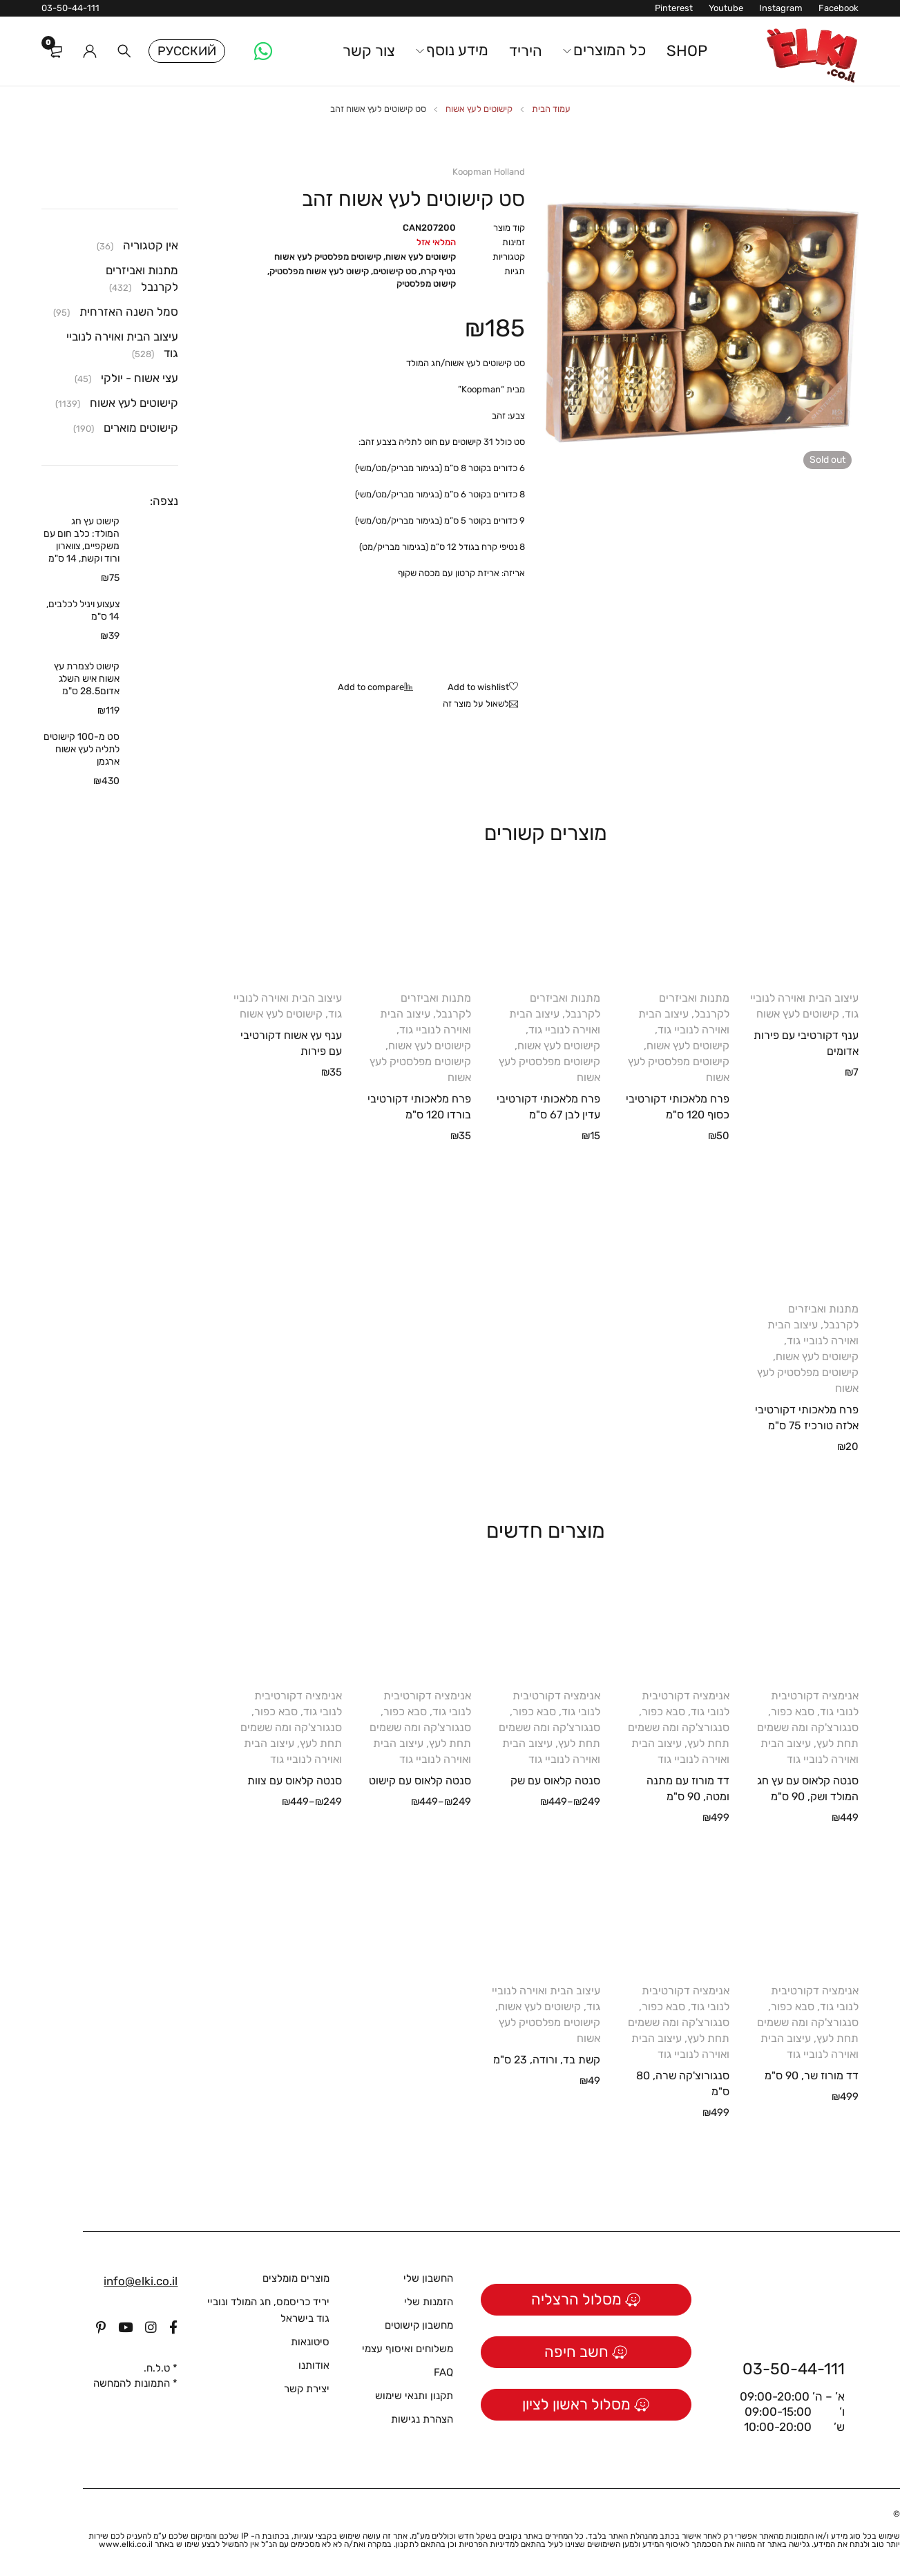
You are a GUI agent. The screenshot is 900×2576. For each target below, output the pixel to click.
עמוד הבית (551, 109)
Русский (186, 51)
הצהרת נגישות (422, 2419)
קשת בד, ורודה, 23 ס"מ (546, 2059)
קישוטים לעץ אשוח (479, 109)
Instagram (781, 8)
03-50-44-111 (70, 8)
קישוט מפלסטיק (426, 283)
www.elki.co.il (126, 2544)
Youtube (726, 8)
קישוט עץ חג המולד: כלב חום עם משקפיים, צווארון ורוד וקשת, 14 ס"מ (81, 539)
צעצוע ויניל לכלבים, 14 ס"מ (82, 610)
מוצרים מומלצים (295, 2278)
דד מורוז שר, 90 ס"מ (812, 2075)
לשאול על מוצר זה (476, 703)
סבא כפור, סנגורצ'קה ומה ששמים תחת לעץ (808, 1727)
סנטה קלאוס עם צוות (294, 1780)
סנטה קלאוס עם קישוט (420, 1780)
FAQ (443, 2372)
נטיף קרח (438, 271)
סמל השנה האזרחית (128, 311)
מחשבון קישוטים (419, 2325)
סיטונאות (310, 2342)
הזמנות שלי (428, 2302)
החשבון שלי (428, 2278)
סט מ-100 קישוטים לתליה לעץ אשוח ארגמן (81, 749)
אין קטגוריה (150, 245)
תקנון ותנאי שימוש (414, 2395)
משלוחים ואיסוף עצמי (407, 2349)
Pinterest (674, 8)
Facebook (838, 8)
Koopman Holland (488, 171)
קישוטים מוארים (141, 428)
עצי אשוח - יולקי (139, 378)
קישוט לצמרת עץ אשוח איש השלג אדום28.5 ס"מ (86, 678)
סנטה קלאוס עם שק (555, 1780)
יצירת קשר (306, 2389)
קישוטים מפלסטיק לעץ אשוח (327, 256)
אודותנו (313, 2365)
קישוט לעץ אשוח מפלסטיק (319, 271)
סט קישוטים (395, 271)
